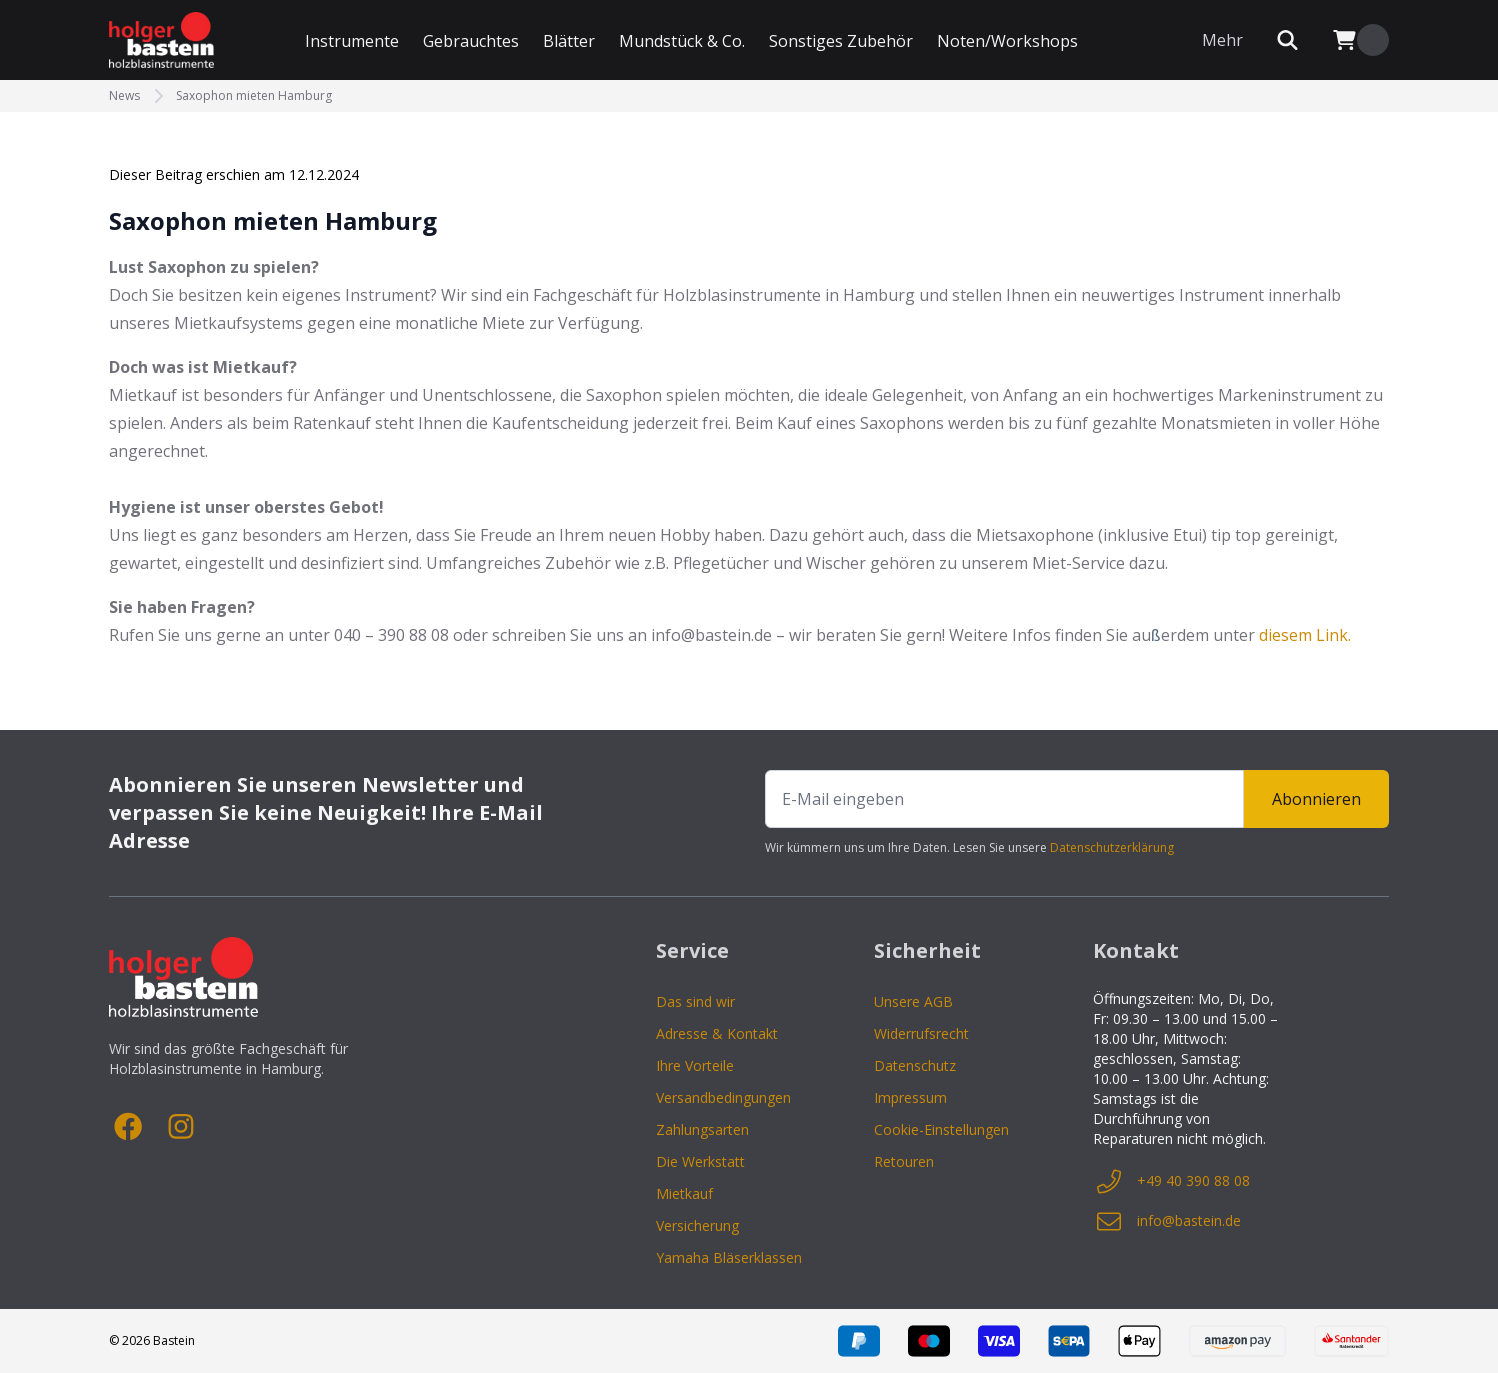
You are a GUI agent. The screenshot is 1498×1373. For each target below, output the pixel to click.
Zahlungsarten (702, 1129)
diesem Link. (1305, 635)
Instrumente (352, 41)
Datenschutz (915, 1065)
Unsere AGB (913, 1001)
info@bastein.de (1167, 1221)
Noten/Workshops (1007, 41)
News (124, 96)
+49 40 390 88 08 (1171, 1181)
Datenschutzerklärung (1112, 847)
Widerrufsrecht (921, 1033)
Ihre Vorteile (695, 1065)
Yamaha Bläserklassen (729, 1257)
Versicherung (697, 1225)
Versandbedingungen (723, 1097)
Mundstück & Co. (682, 41)
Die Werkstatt (700, 1161)
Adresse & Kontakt (717, 1033)
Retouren (904, 1161)
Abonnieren (1316, 799)
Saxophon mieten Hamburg (254, 96)
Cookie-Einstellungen (941, 1129)
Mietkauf (684, 1193)
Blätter (569, 41)
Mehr (1222, 40)
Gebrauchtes (471, 41)
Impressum (910, 1097)
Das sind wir (695, 1001)
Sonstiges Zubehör (841, 41)
